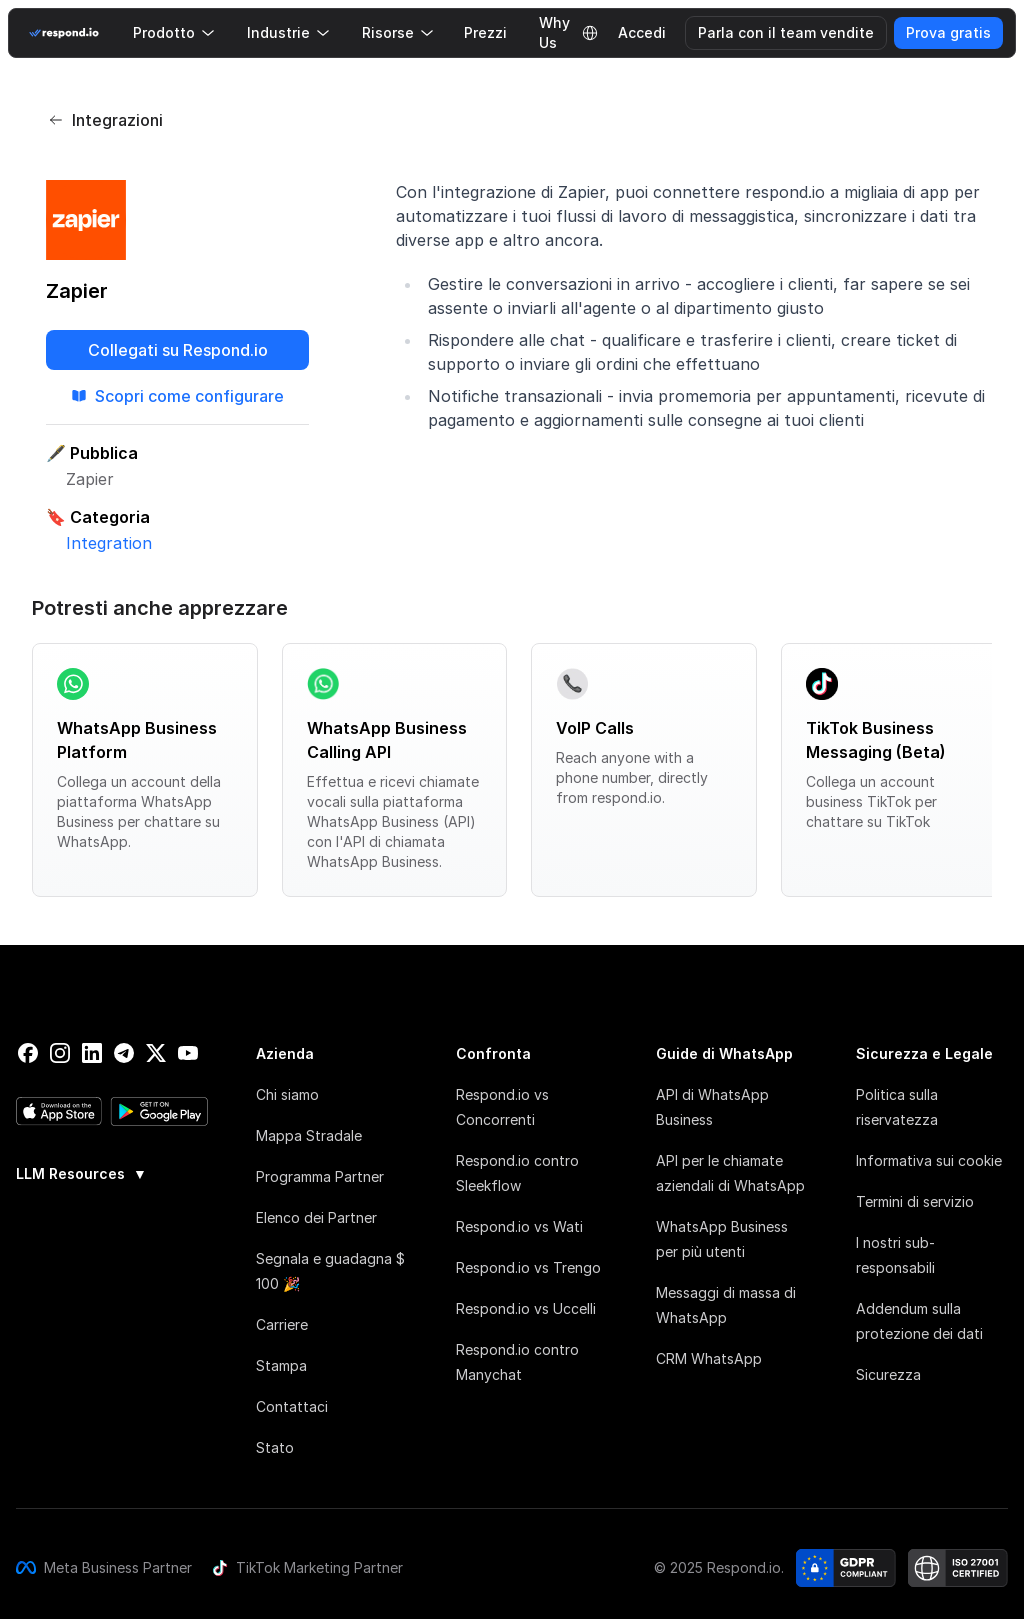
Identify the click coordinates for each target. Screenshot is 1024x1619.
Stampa (281, 1365)
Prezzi (485, 32)
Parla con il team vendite (786, 32)
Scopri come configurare (177, 396)
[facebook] (28, 1053)
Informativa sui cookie (929, 1160)
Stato (275, 1447)
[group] (112, 1172)
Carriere (282, 1324)
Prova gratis (948, 32)
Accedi (642, 32)
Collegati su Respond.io (178, 350)
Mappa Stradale (309, 1135)
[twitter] (156, 1053)
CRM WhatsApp (709, 1358)
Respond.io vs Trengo (528, 1267)
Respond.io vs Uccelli (526, 1308)
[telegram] (124, 1053)
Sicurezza (888, 1374)
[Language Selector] (590, 33)
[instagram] (60, 1053)
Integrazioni (105, 120)
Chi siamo (287, 1094)
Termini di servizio (915, 1201)
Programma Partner (320, 1176)
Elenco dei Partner (316, 1217)
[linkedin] (92, 1053)
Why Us (554, 33)
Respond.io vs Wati (519, 1226)
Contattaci (292, 1406)
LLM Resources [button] (81, 1174)
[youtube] (188, 1053)
